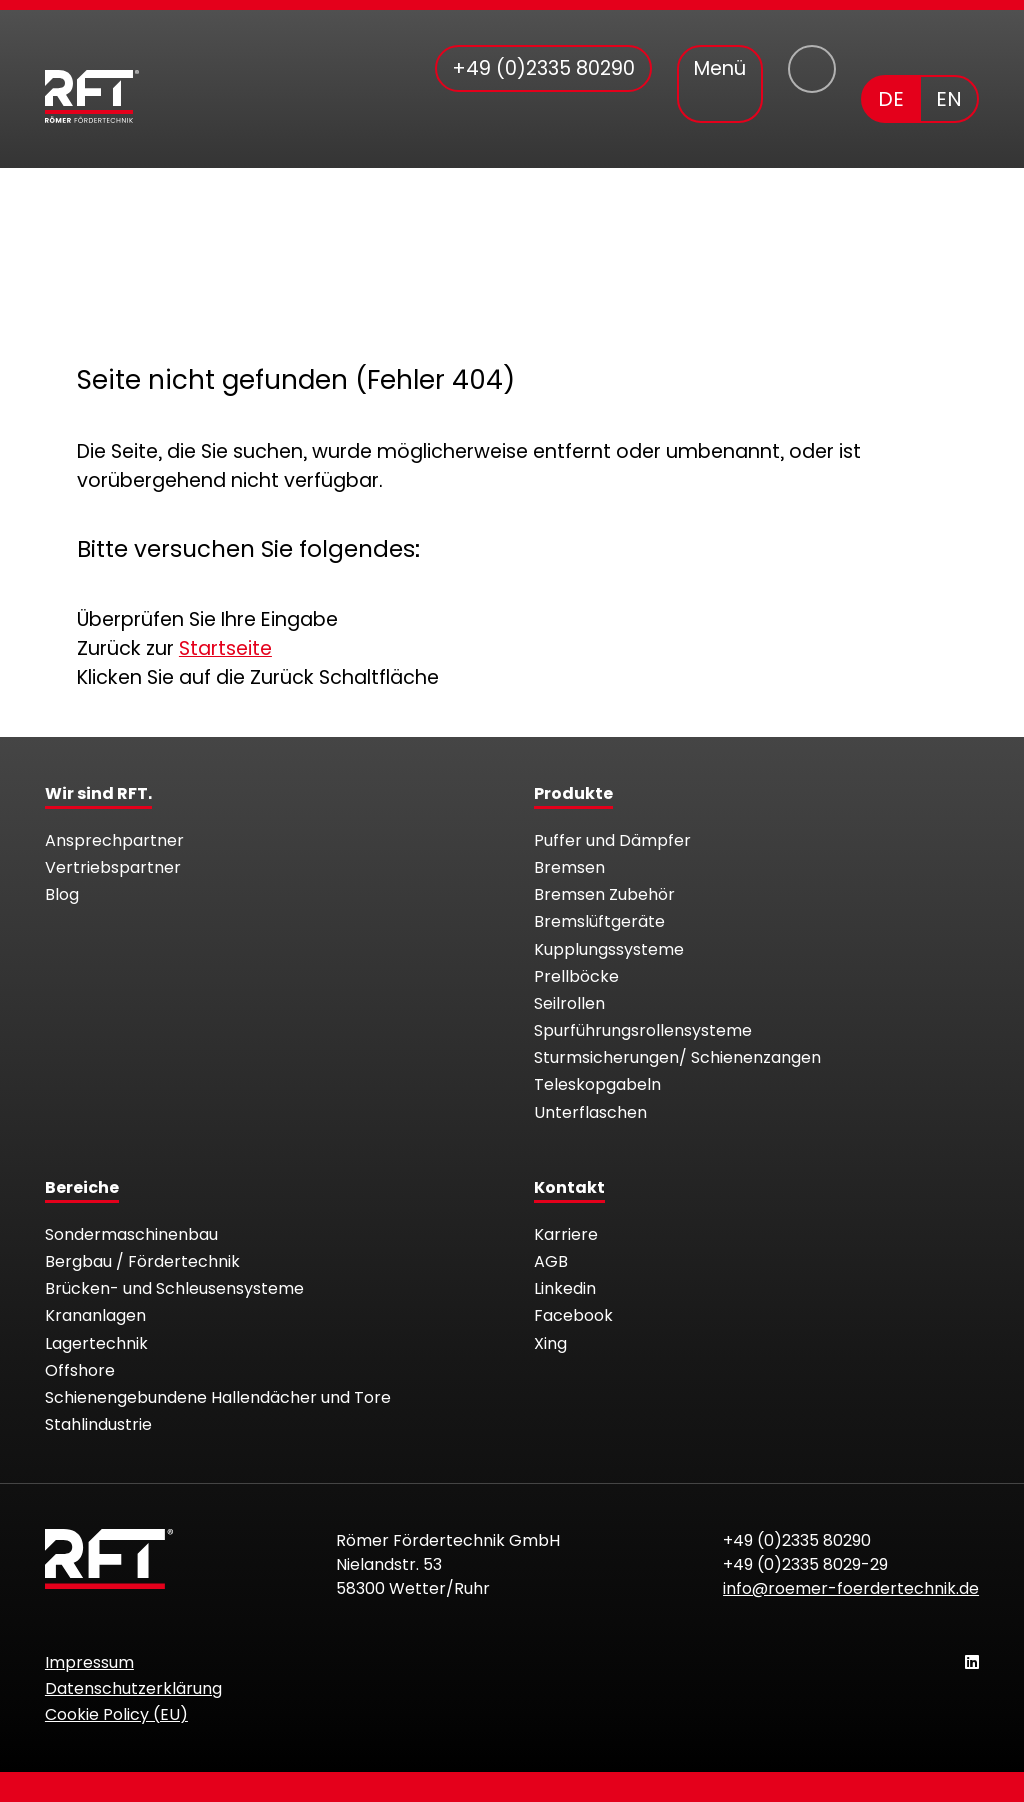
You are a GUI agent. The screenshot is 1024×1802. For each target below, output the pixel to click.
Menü (720, 68)
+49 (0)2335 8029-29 (805, 1564)
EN (949, 99)
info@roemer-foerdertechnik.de (851, 1588)
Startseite (225, 648)
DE (891, 99)
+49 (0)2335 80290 (797, 1540)
